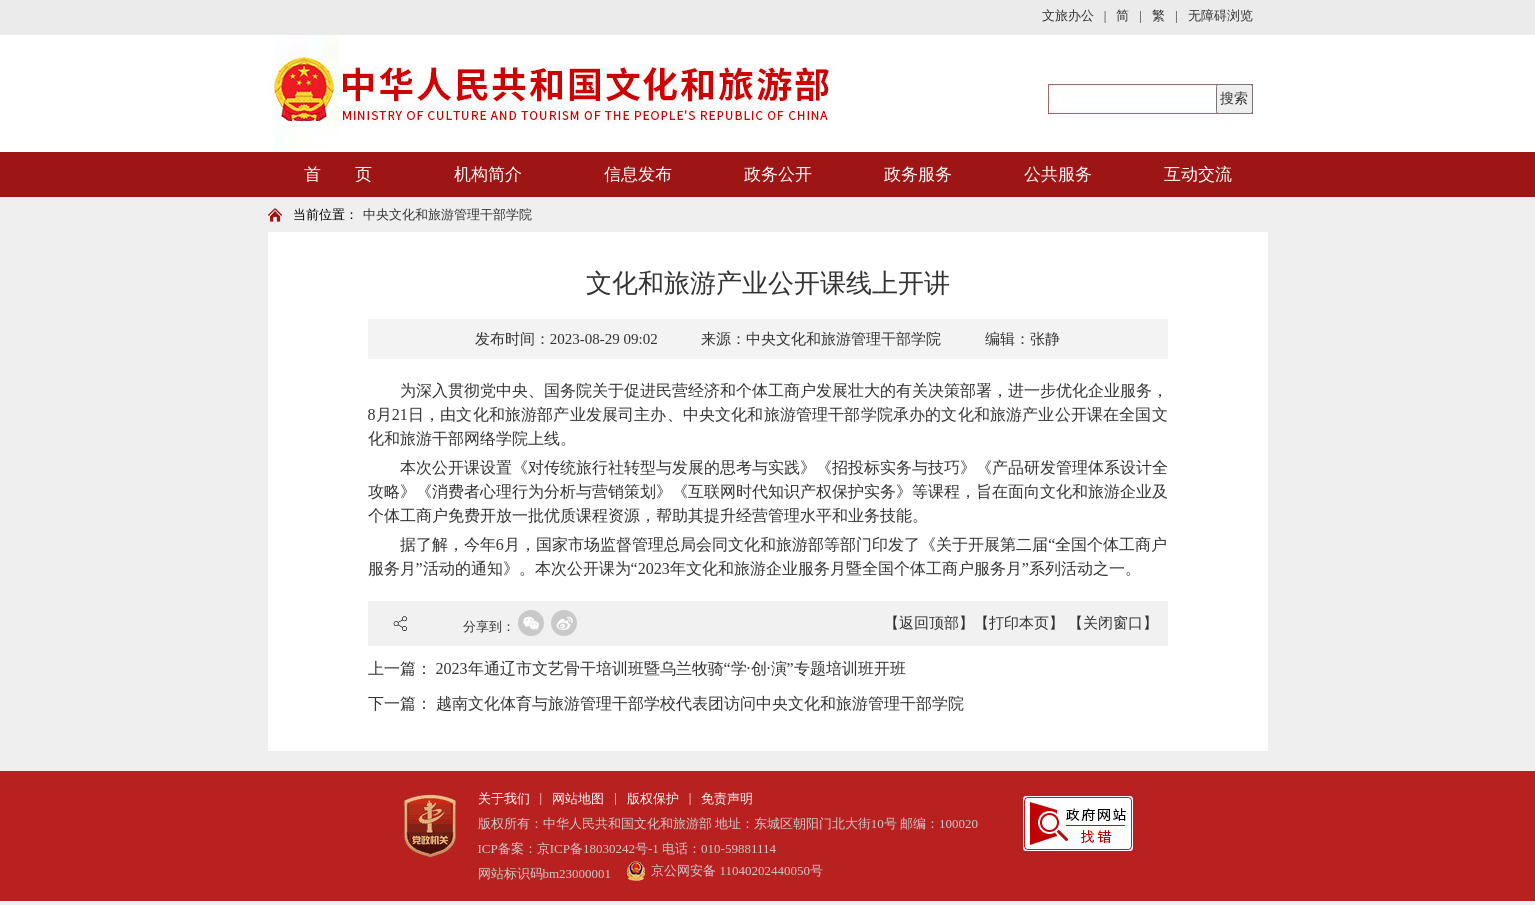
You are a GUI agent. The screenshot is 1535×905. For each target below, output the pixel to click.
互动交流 (1198, 174)
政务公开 (778, 174)
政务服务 (918, 174)
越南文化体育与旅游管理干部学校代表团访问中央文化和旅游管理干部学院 (700, 703)
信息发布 (638, 174)
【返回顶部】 (929, 623)
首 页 (338, 174)
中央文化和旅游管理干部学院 (447, 214)
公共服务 (1058, 174)
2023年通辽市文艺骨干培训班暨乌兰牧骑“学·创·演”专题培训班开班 (671, 668)
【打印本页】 (1019, 623)
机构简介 (488, 174)
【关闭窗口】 (1113, 623)
